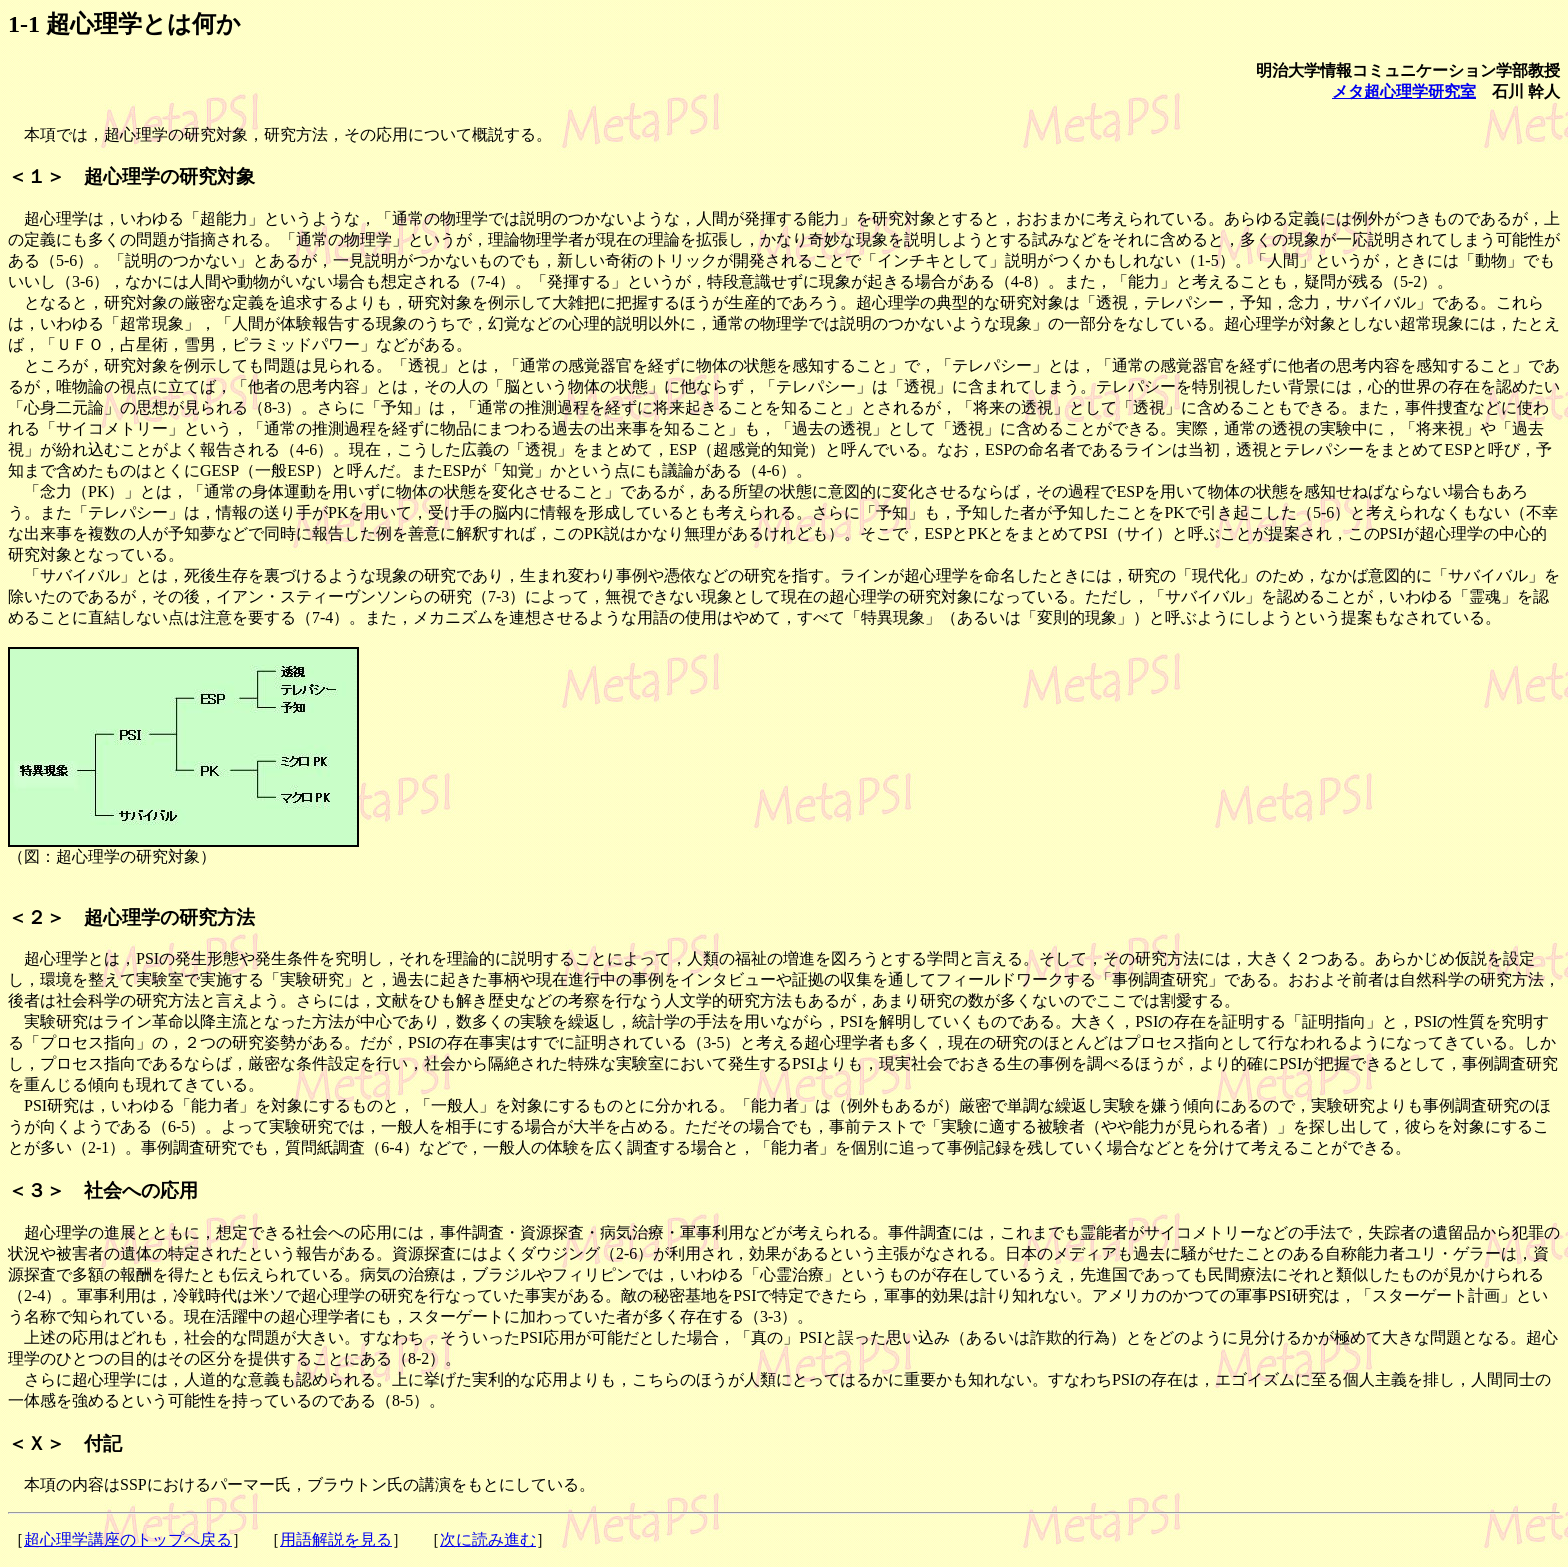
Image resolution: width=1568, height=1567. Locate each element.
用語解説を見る (336, 1539)
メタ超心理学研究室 (1404, 91)
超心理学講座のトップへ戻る (128, 1539)
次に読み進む (488, 1539)
